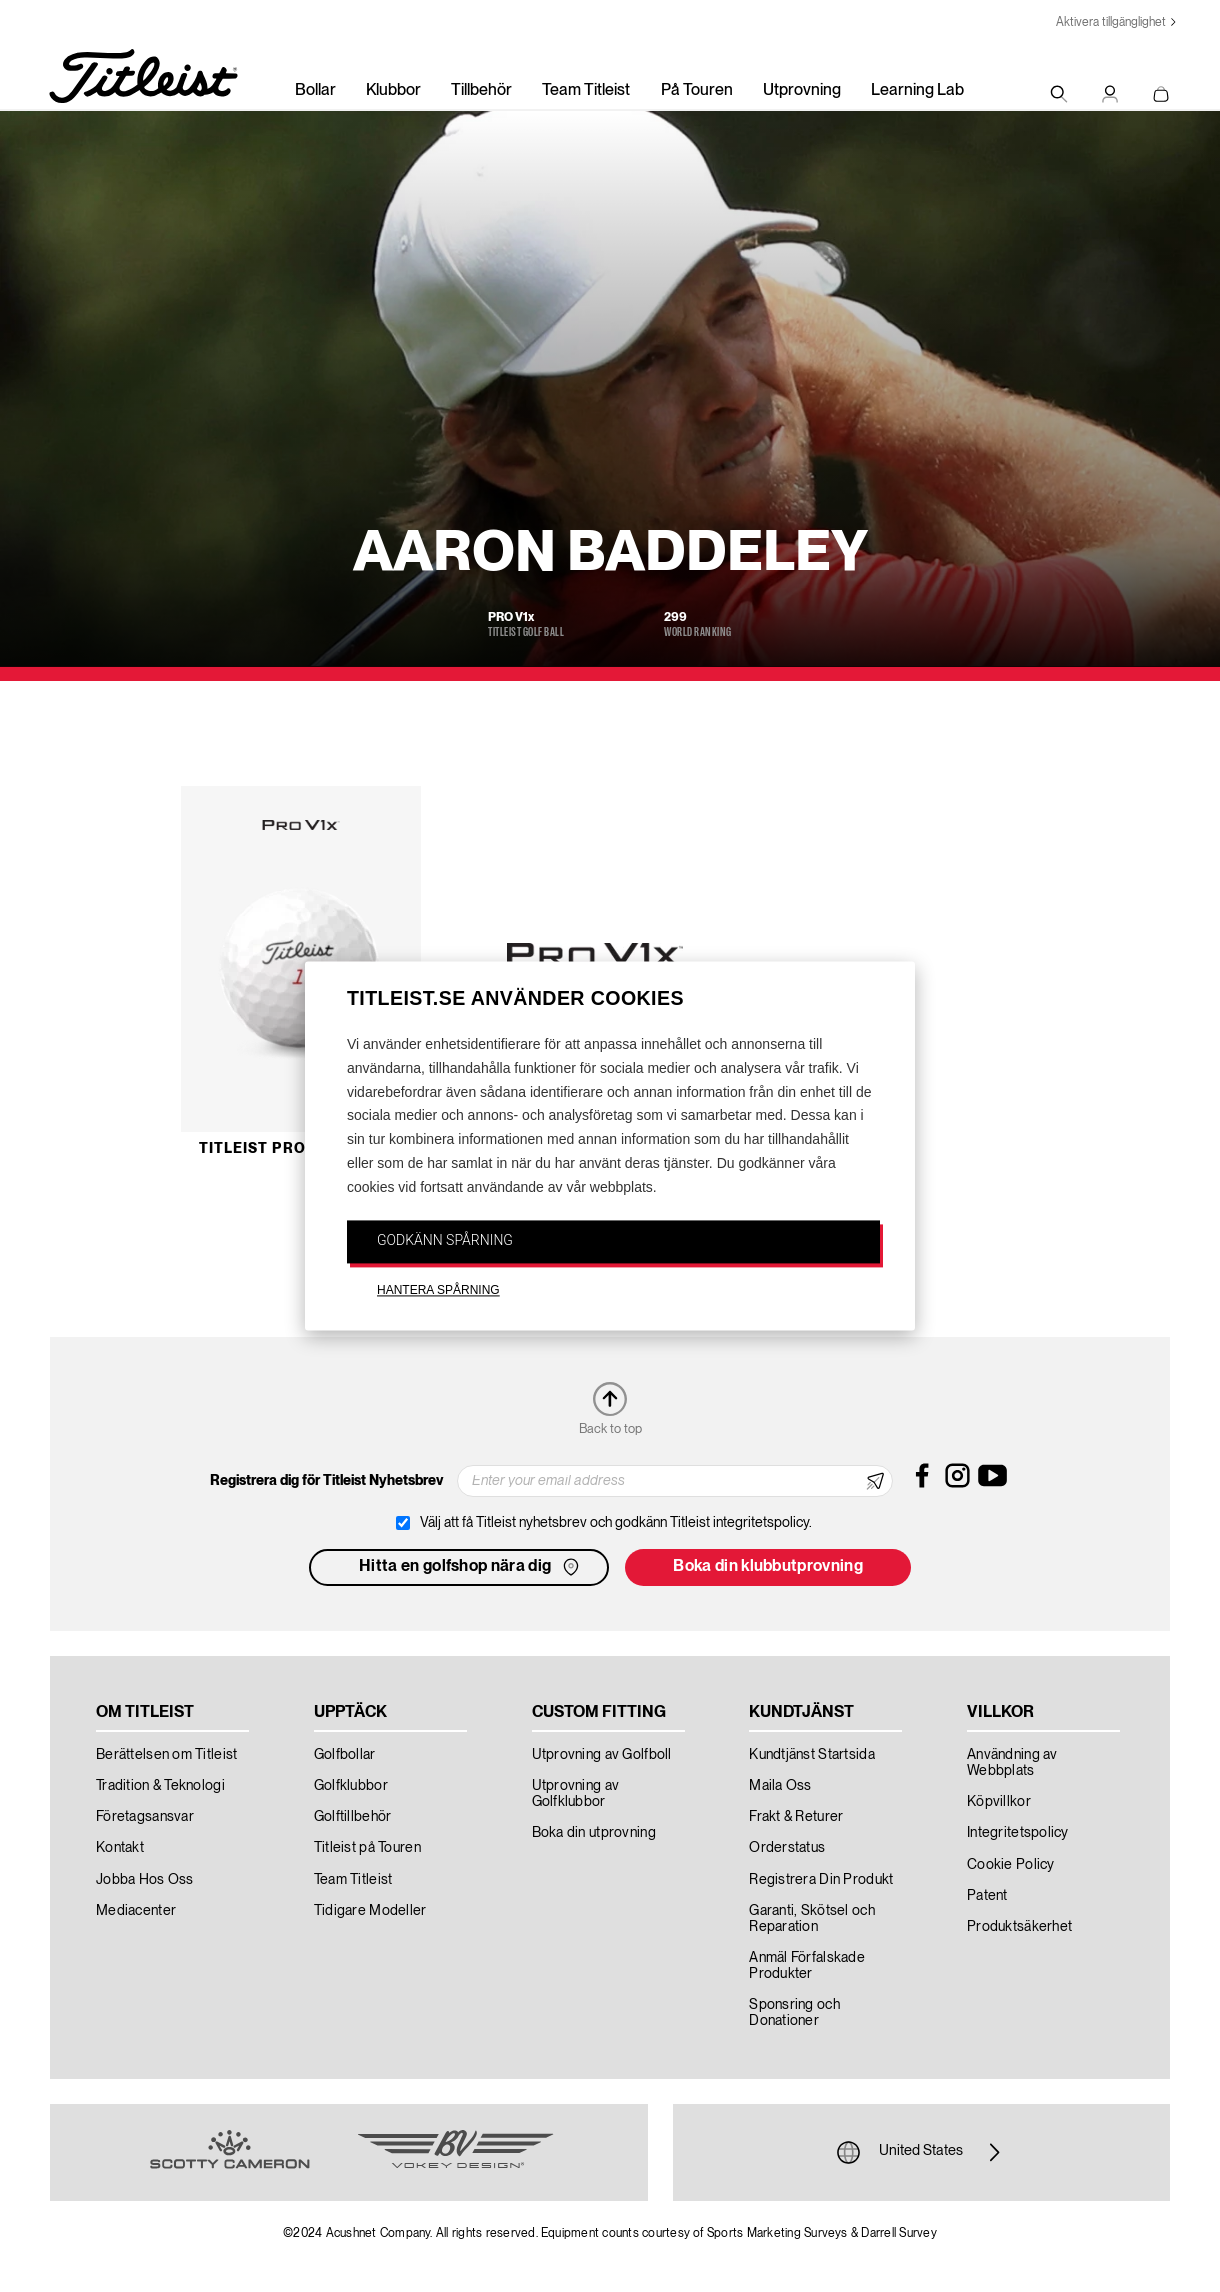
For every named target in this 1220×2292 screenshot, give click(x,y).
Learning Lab (917, 91)
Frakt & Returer (796, 1817)
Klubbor (393, 91)
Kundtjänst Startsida (812, 1755)
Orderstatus (787, 1848)
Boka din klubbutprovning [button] (768, 1567)
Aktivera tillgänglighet (1111, 22)
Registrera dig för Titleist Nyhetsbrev (326, 1481)
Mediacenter (136, 1911)
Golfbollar (345, 1755)
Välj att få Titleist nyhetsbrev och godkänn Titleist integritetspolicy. (616, 1523)
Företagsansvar (145, 1817)
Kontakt (120, 1848)
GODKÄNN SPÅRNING (445, 1240)
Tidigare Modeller (370, 1911)
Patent (987, 1896)
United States (921, 2152)
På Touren (697, 91)
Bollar (315, 91)
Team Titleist (586, 91)
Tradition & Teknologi (160, 1786)
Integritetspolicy (1018, 1833)
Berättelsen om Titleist (166, 1755)
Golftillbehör (353, 1817)
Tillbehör (481, 91)
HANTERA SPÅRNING (438, 1291)
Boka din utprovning (594, 1833)
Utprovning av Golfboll (602, 1755)
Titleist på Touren (367, 1848)
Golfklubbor (351, 1786)
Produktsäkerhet (1019, 1927)
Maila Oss (780, 1786)
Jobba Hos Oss (145, 1880)
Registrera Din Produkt (821, 1880)
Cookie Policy (1011, 1865)
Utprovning (802, 91)
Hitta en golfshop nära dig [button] (471, 1567)
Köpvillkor (999, 1802)
